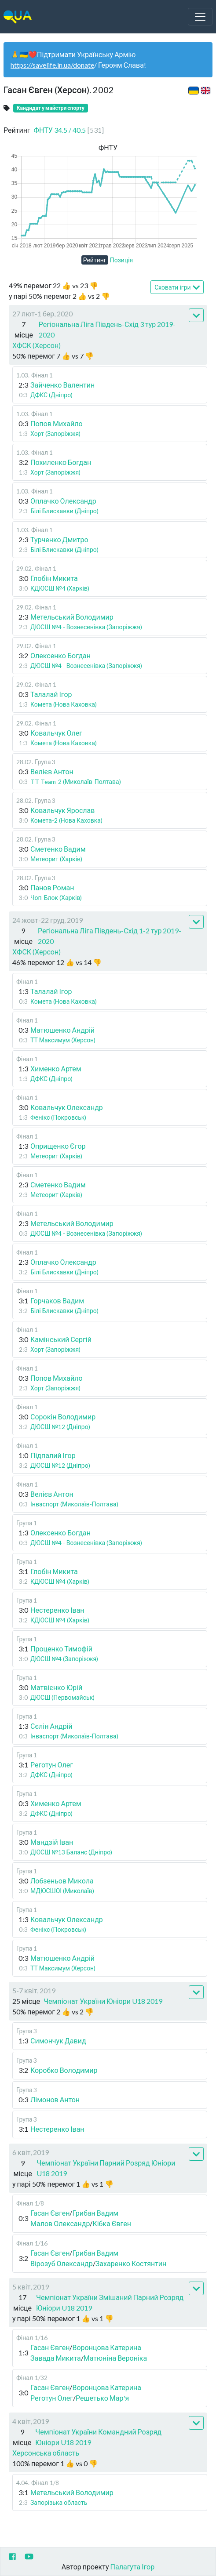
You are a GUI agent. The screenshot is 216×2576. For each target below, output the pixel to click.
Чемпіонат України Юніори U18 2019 (103, 2001)
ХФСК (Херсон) (36, 345)
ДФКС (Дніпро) (51, 395)
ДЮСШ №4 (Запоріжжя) (64, 1658)
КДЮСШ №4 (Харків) (59, 588)
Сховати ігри (177, 287)
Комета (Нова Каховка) (63, 704)
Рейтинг (94, 260)
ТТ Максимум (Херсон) (62, 1040)
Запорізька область (58, 2502)
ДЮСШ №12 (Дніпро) (60, 1426)
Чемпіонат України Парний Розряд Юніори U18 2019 (106, 2168)
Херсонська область (45, 2453)
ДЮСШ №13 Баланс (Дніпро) (71, 1852)
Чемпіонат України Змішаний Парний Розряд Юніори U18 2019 (109, 2302)
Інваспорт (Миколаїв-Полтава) (74, 1504)
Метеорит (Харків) (56, 859)
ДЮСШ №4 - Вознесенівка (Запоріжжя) (86, 627)
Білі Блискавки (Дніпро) (64, 511)
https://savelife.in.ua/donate (52, 65)
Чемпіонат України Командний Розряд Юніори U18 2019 (98, 2436)
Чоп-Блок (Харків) (56, 897)
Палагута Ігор (132, 2566)
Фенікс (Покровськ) (58, 1117)
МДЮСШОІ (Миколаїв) (62, 1890)
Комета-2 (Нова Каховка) (66, 820)
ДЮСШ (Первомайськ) (62, 1697)
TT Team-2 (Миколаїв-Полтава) (75, 781)
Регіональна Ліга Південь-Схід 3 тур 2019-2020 (107, 329)
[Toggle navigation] (200, 16)
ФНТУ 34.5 (69, 130)
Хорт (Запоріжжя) (55, 433)
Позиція (121, 260)
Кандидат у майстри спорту (50, 108)
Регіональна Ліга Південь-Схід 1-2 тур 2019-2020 (109, 935)
